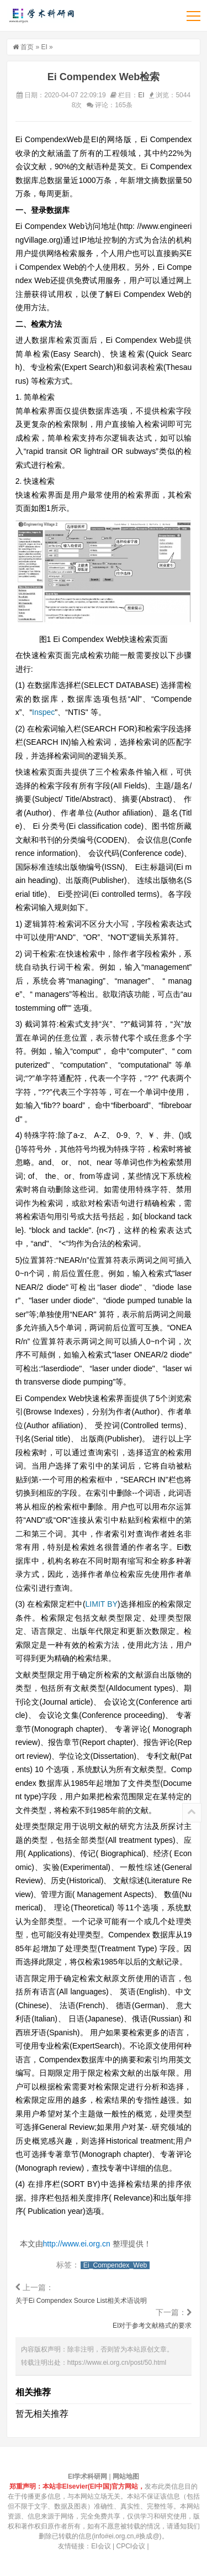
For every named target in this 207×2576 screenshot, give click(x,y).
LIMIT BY (102, 1604)
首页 (27, 47)
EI (44, 47)
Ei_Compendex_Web (115, 2265)
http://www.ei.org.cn (76, 2243)
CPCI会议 (131, 2546)
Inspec (43, 712)
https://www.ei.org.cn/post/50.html (116, 2362)
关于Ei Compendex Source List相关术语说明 (81, 2301)
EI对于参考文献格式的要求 (152, 2325)
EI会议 (100, 2546)
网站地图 (126, 2476)
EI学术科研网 (41, 15)
